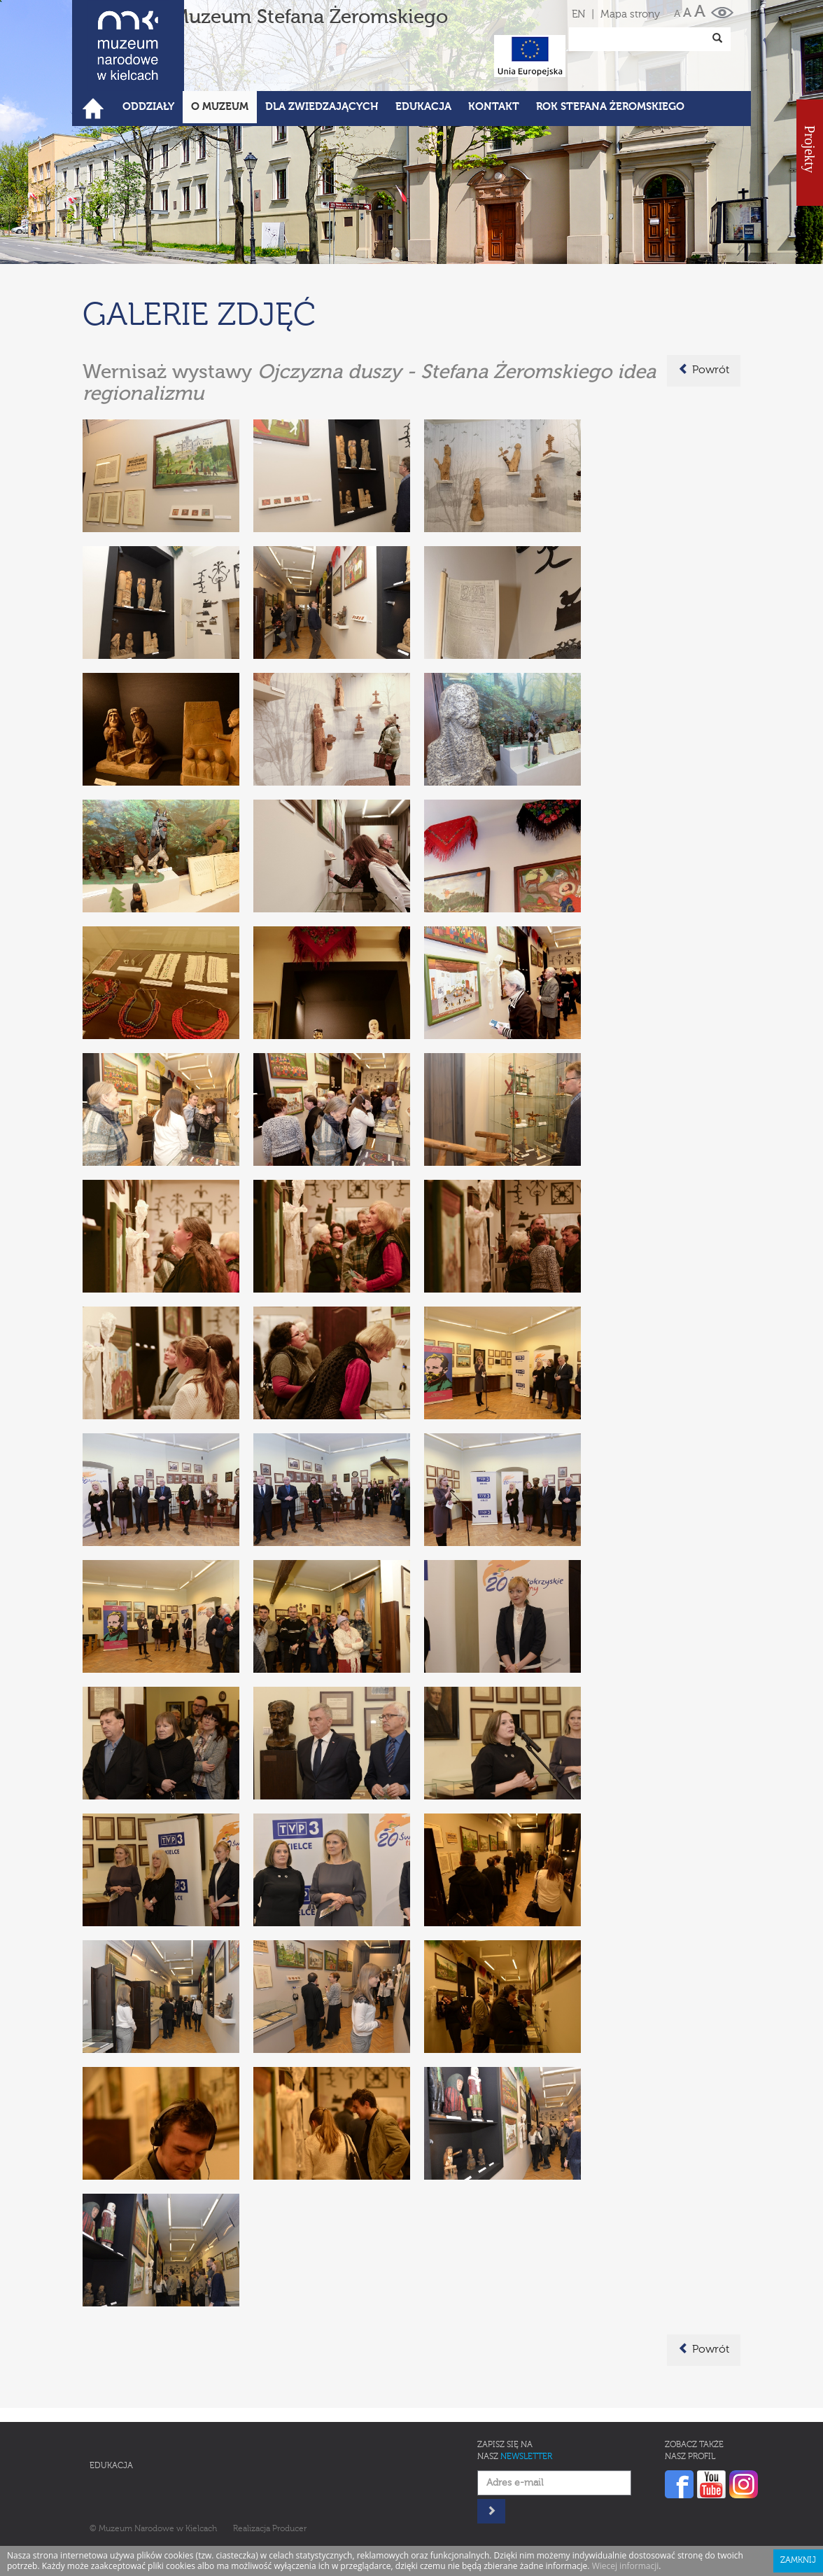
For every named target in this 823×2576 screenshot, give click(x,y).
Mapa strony (630, 14)
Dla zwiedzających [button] (322, 107)
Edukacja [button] (423, 107)
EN (578, 14)
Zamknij (798, 2560)
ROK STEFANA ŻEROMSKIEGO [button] (610, 107)
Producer (289, 2529)
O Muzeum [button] (219, 107)
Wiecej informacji (625, 2566)
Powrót (703, 369)
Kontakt (493, 107)
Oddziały (148, 107)
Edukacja (111, 2466)
